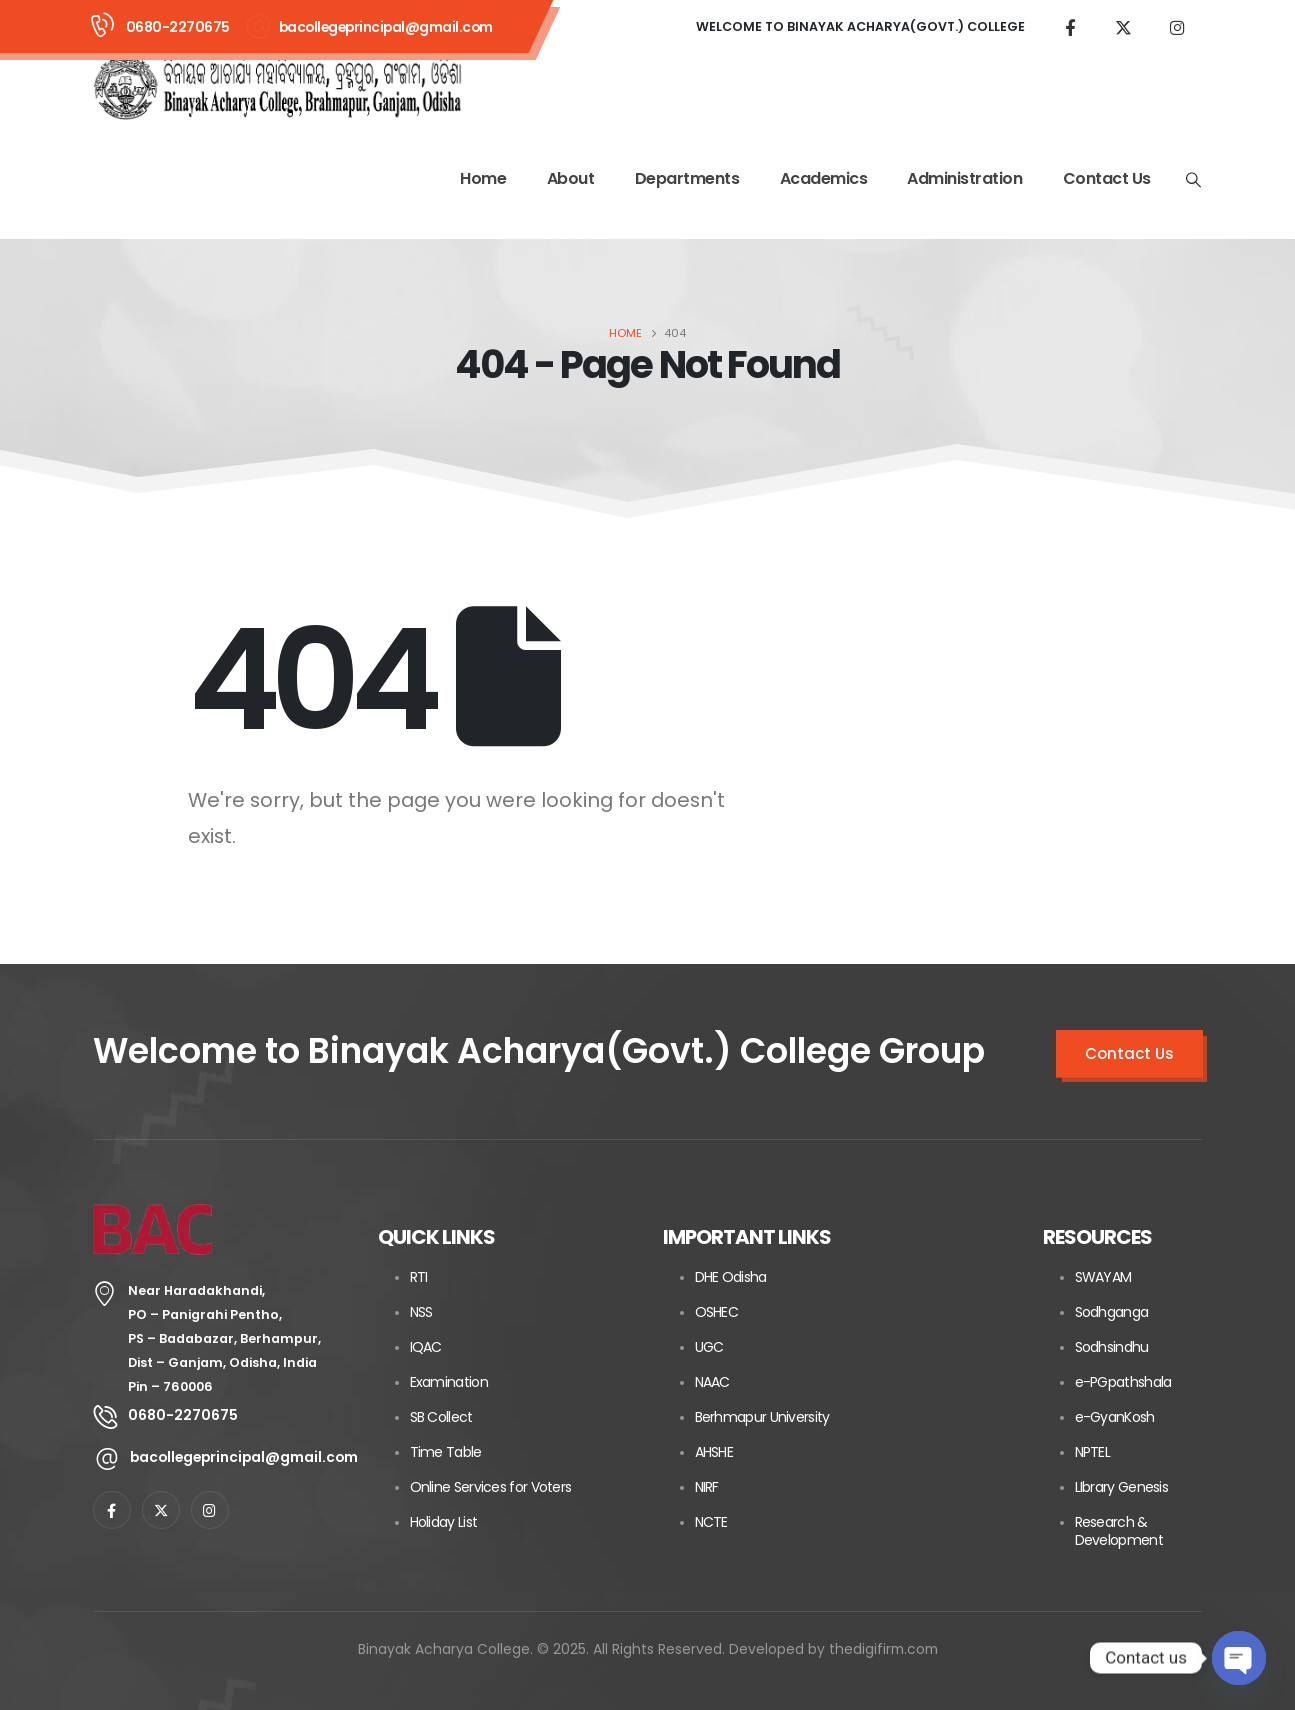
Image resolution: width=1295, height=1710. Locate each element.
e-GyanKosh (1115, 1417)
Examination (449, 1382)
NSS (421, 1312)
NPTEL (1093, 1452)
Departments (687, 178)
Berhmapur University (762, 1417)
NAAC (712, 1382)
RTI (419, 1277)
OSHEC (717, 1312)
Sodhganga (1112, 1312)
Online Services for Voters (491, 1487)
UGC (709, 1347)
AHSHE (714, 1452)
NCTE (711, 1522)
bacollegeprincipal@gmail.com (386, 27)
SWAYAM (1103, 1277)
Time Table (446, 1452)
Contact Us (1107, 178)
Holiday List (444, 1522)
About (571, 178)
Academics (824, 178)
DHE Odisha (731, 1277)
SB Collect (441, 1417)
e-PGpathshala (1123, 1382)
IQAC (426, 1347)
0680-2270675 (178, 27)
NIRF (707, 1487)
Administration (964, 178)
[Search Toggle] (1193, 180)
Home (483, 178)
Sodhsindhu (1112, 1347)
